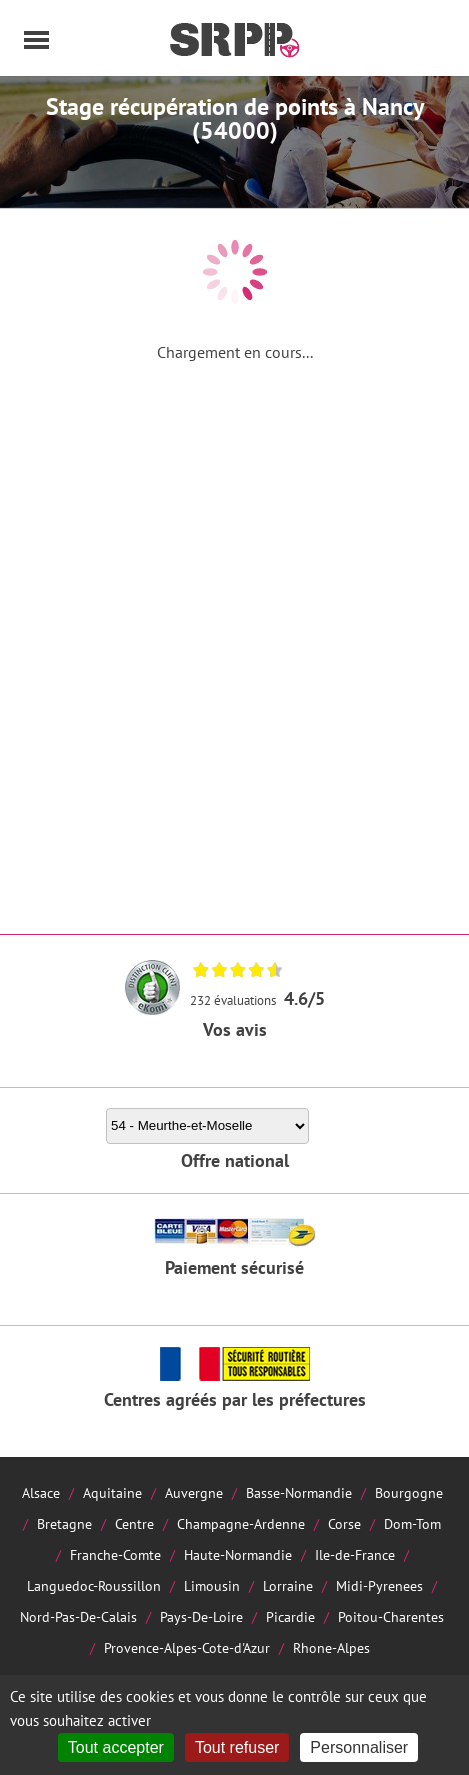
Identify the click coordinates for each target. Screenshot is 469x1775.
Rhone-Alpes (331, 1647)
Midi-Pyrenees (379, 1585)
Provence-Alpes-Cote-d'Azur (187, 1647)
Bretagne (64, 1523)
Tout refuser (237, 1747)
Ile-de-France (355, 1554)
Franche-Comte (115, 1554)
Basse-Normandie (299, 1492)
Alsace (41, 1492)
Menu (37, 40)
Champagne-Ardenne (241, 1523)
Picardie (290, 1616)
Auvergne (194, 1492)
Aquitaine (112, 1492)
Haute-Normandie (238, 1554)
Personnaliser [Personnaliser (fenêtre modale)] (359, 1747)
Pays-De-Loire (201, 1616)
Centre (134, 1523)
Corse (344, 1523)
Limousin (212, 1585)
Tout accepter (116, 1747)
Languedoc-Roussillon (94, 1585)
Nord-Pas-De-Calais (78, 1616)
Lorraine (288, 1585)
